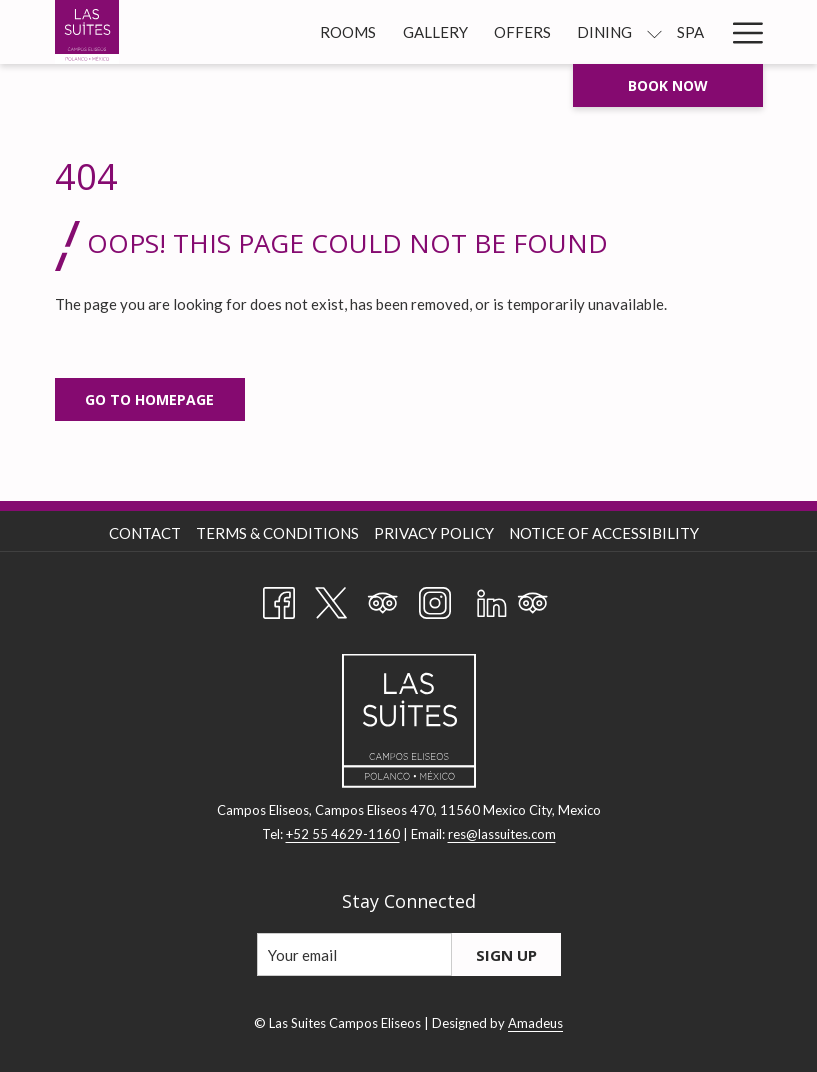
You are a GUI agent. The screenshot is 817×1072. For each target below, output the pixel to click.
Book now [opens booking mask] (668, 85)
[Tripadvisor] (383, 599)
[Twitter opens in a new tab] (331, 599)
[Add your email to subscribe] (354, 954)
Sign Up (506, 955)
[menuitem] (348, 32)
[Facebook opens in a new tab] (279, 599)
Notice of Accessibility (604, 533)
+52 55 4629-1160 (343, 834)
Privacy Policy (434, 533)
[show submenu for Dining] (654, 32)
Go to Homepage (149, 399)
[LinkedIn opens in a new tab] (492, 599)
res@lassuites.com (502, 834)
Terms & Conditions (277, 533)
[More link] (740, 32)
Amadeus (535, 1023)
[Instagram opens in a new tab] (435, 599)
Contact (145, 533)
